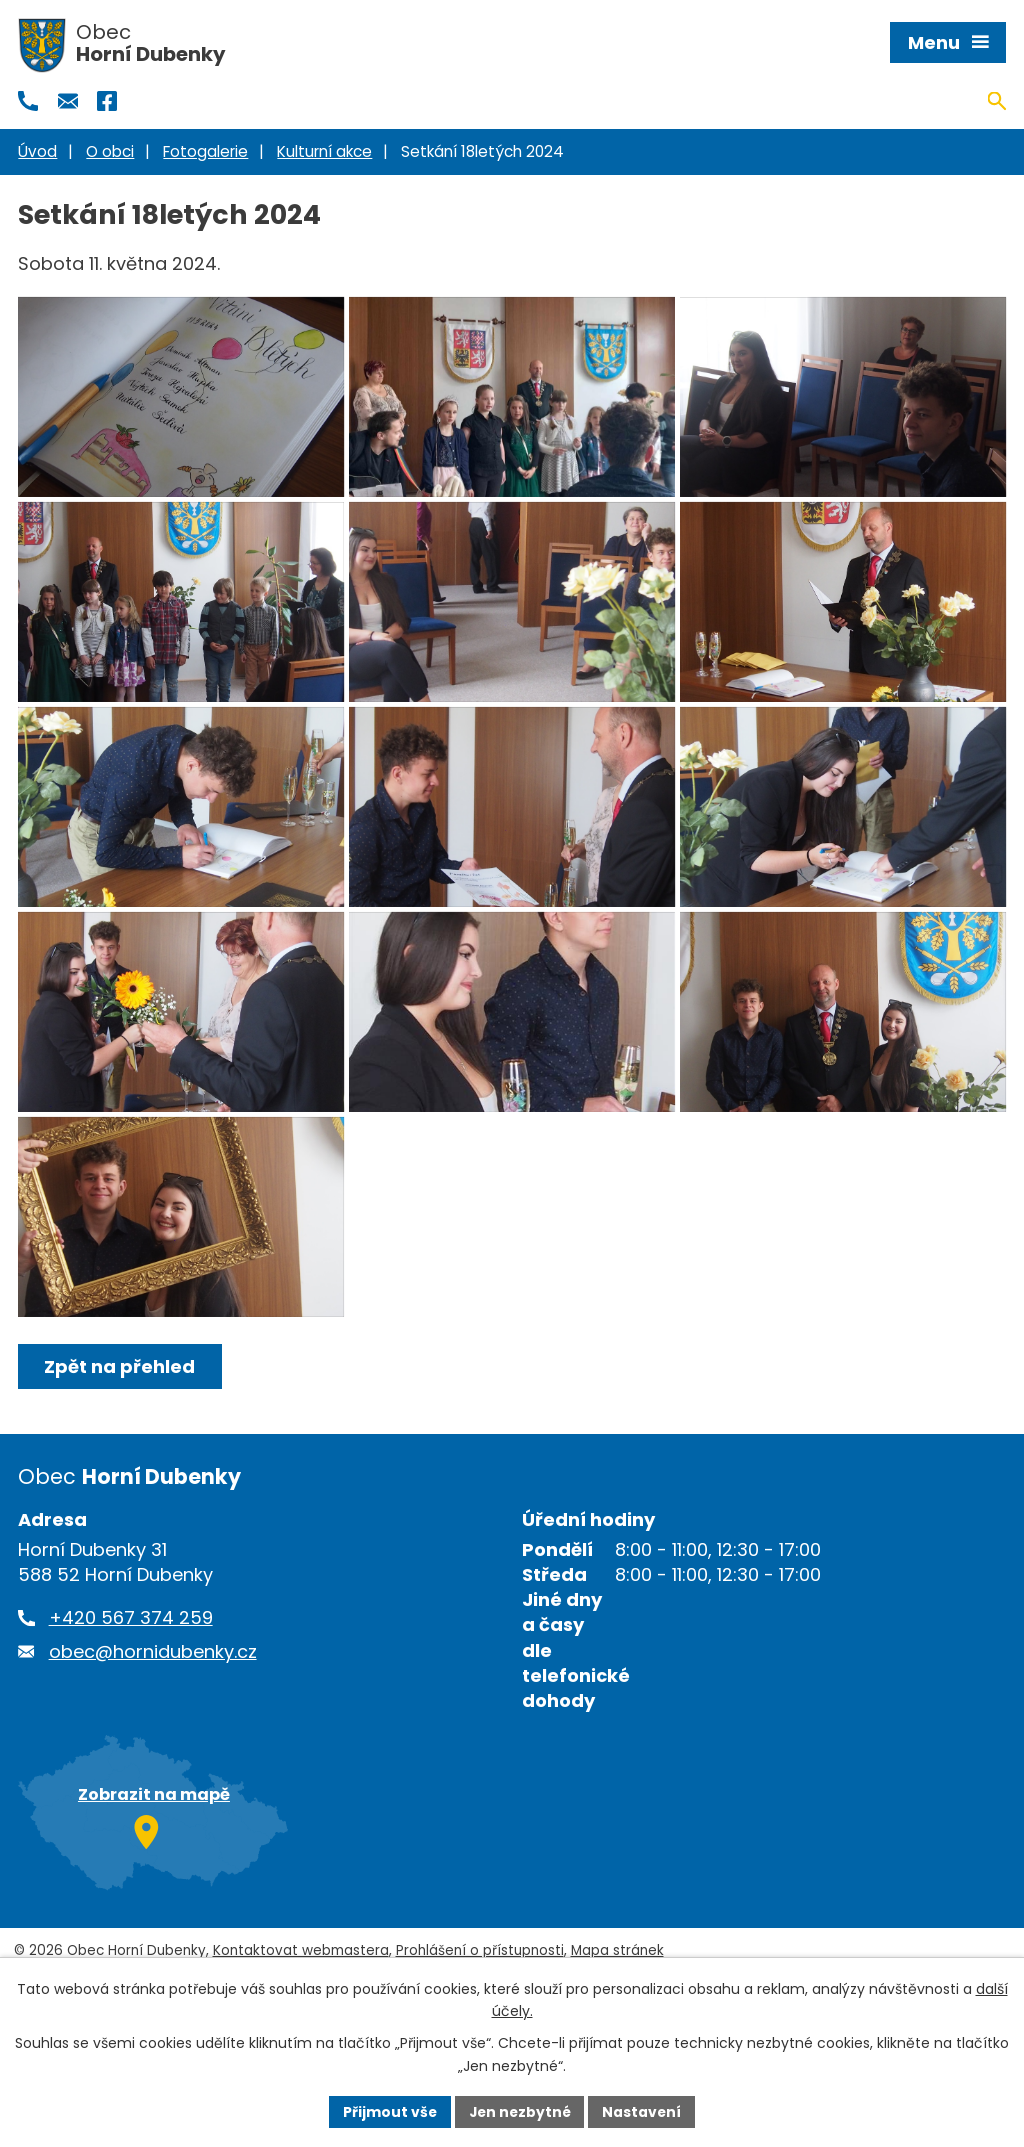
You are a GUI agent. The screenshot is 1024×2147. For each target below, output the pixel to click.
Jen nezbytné (519, 2111)
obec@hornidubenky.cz (153, 1751)
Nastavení (644, 2111)
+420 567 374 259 (131, 1717)
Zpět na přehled (120, 1466)
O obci (110, 151)
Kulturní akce (324, 151)
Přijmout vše (387, 2111)
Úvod (37, 151)
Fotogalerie (205, 151)
